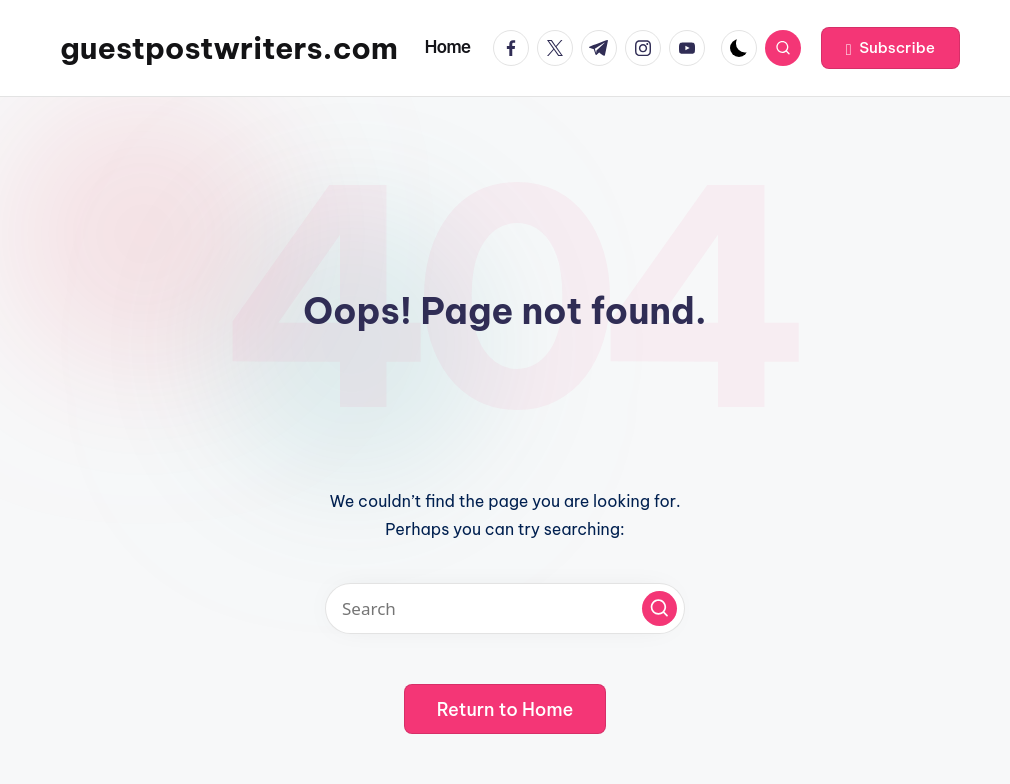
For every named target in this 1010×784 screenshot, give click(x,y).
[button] (890, 48)
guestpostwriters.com (229, 48)
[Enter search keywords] (505, 608)
